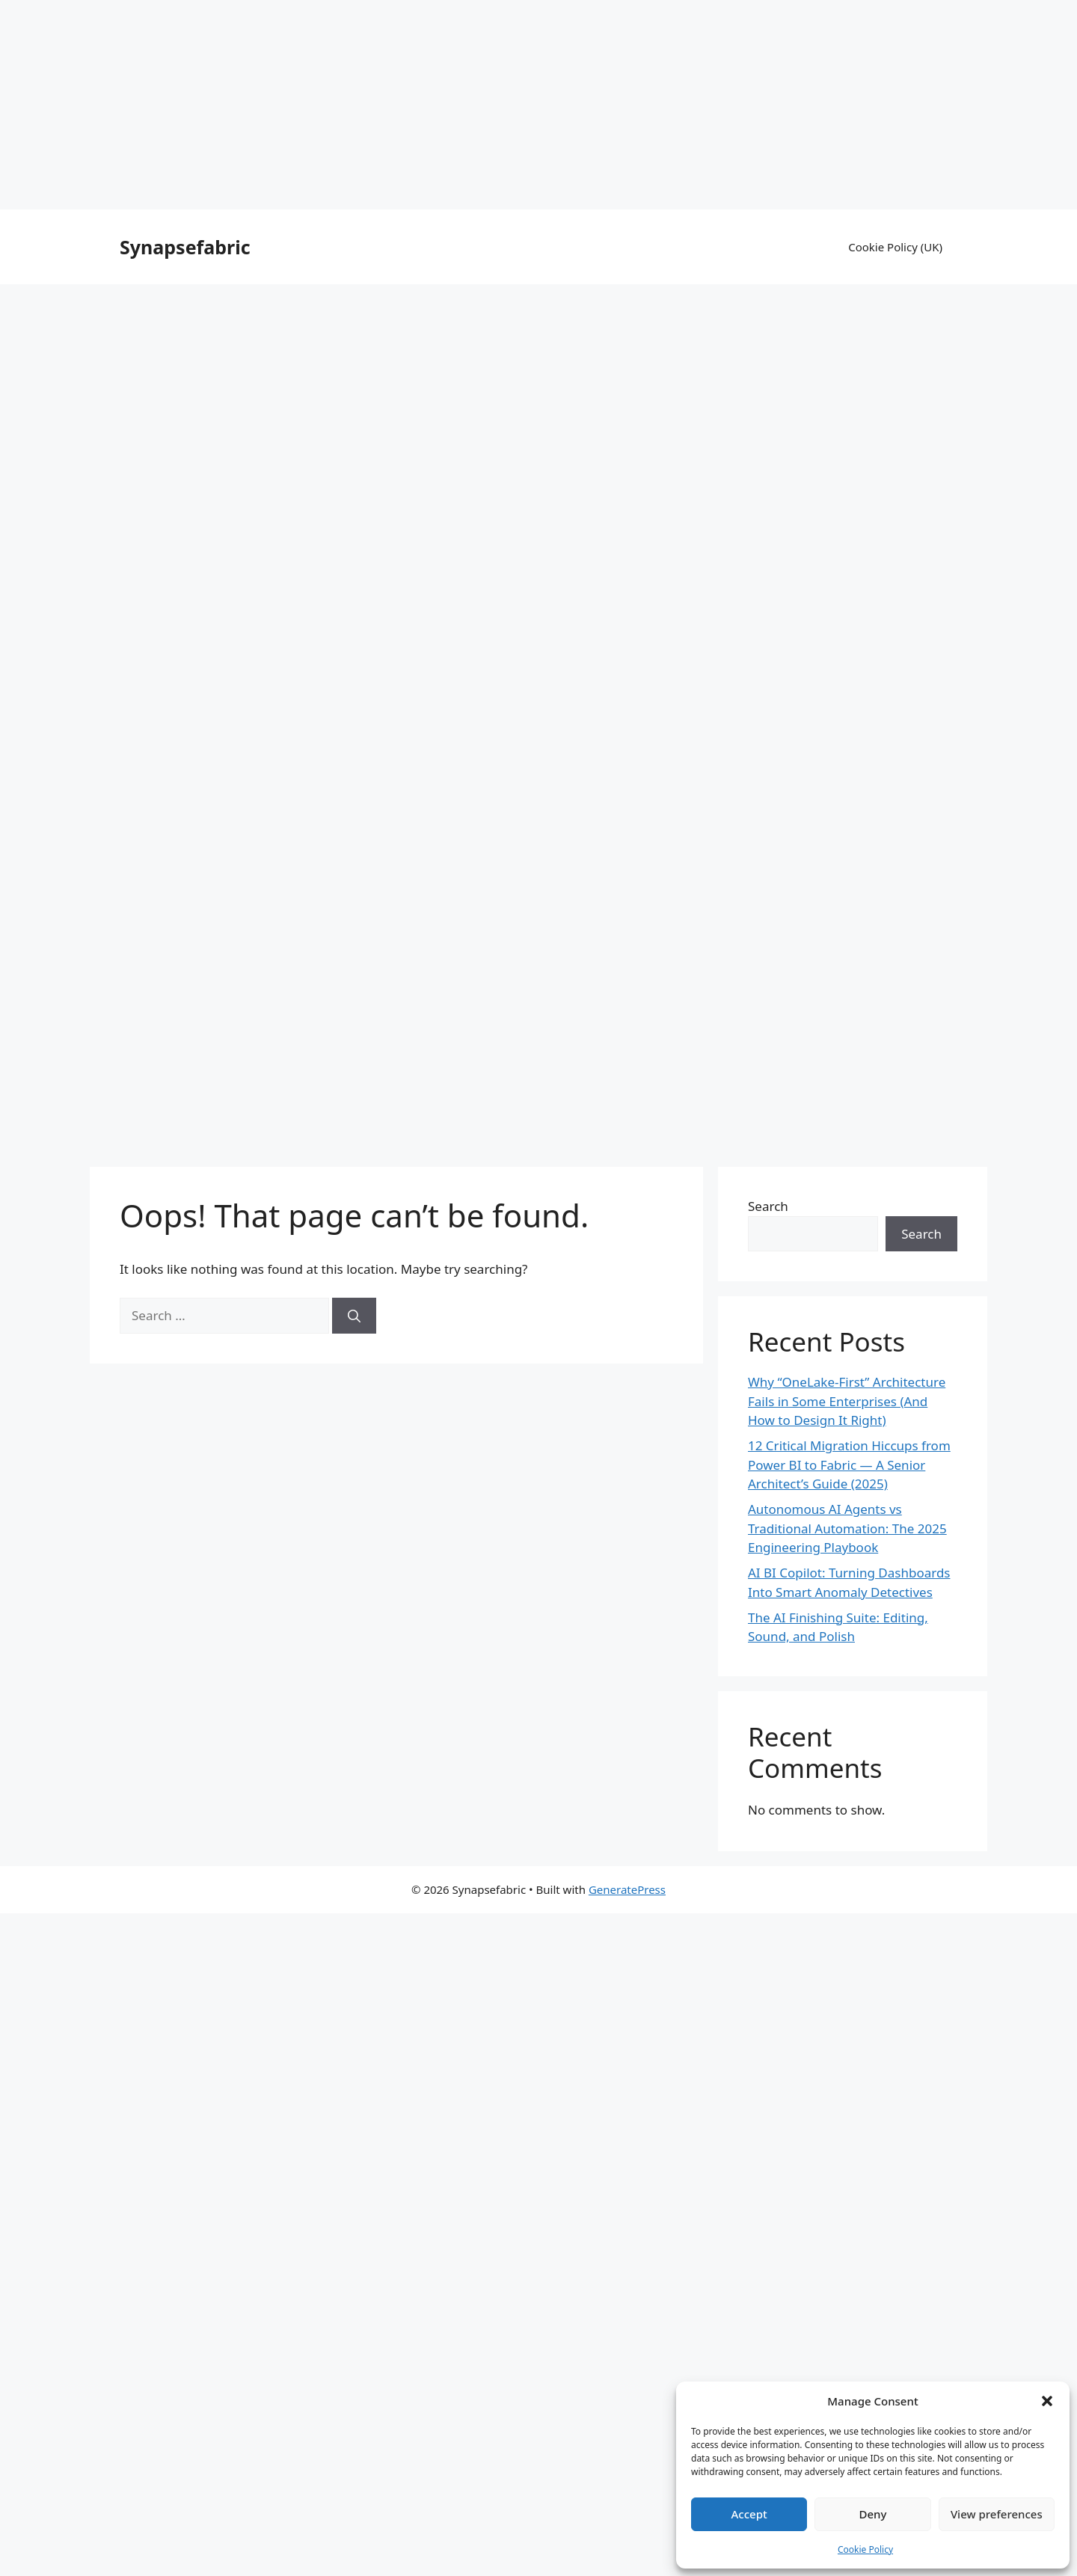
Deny (873, 2513)
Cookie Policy (865, 2549)
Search (768, 1206)
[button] (1047, 2400)
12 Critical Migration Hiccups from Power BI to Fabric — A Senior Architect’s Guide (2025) (849, 1464)
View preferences (997, 2513)
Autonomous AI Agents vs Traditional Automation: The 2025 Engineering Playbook (847, 1528)
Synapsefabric (185, 247)
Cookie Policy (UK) (895, 246)
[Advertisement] (538, 104)
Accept (749, 2513)
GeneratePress (627, 1889)
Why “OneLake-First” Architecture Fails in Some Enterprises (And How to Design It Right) (846, 1401)
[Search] (354, 1316)
